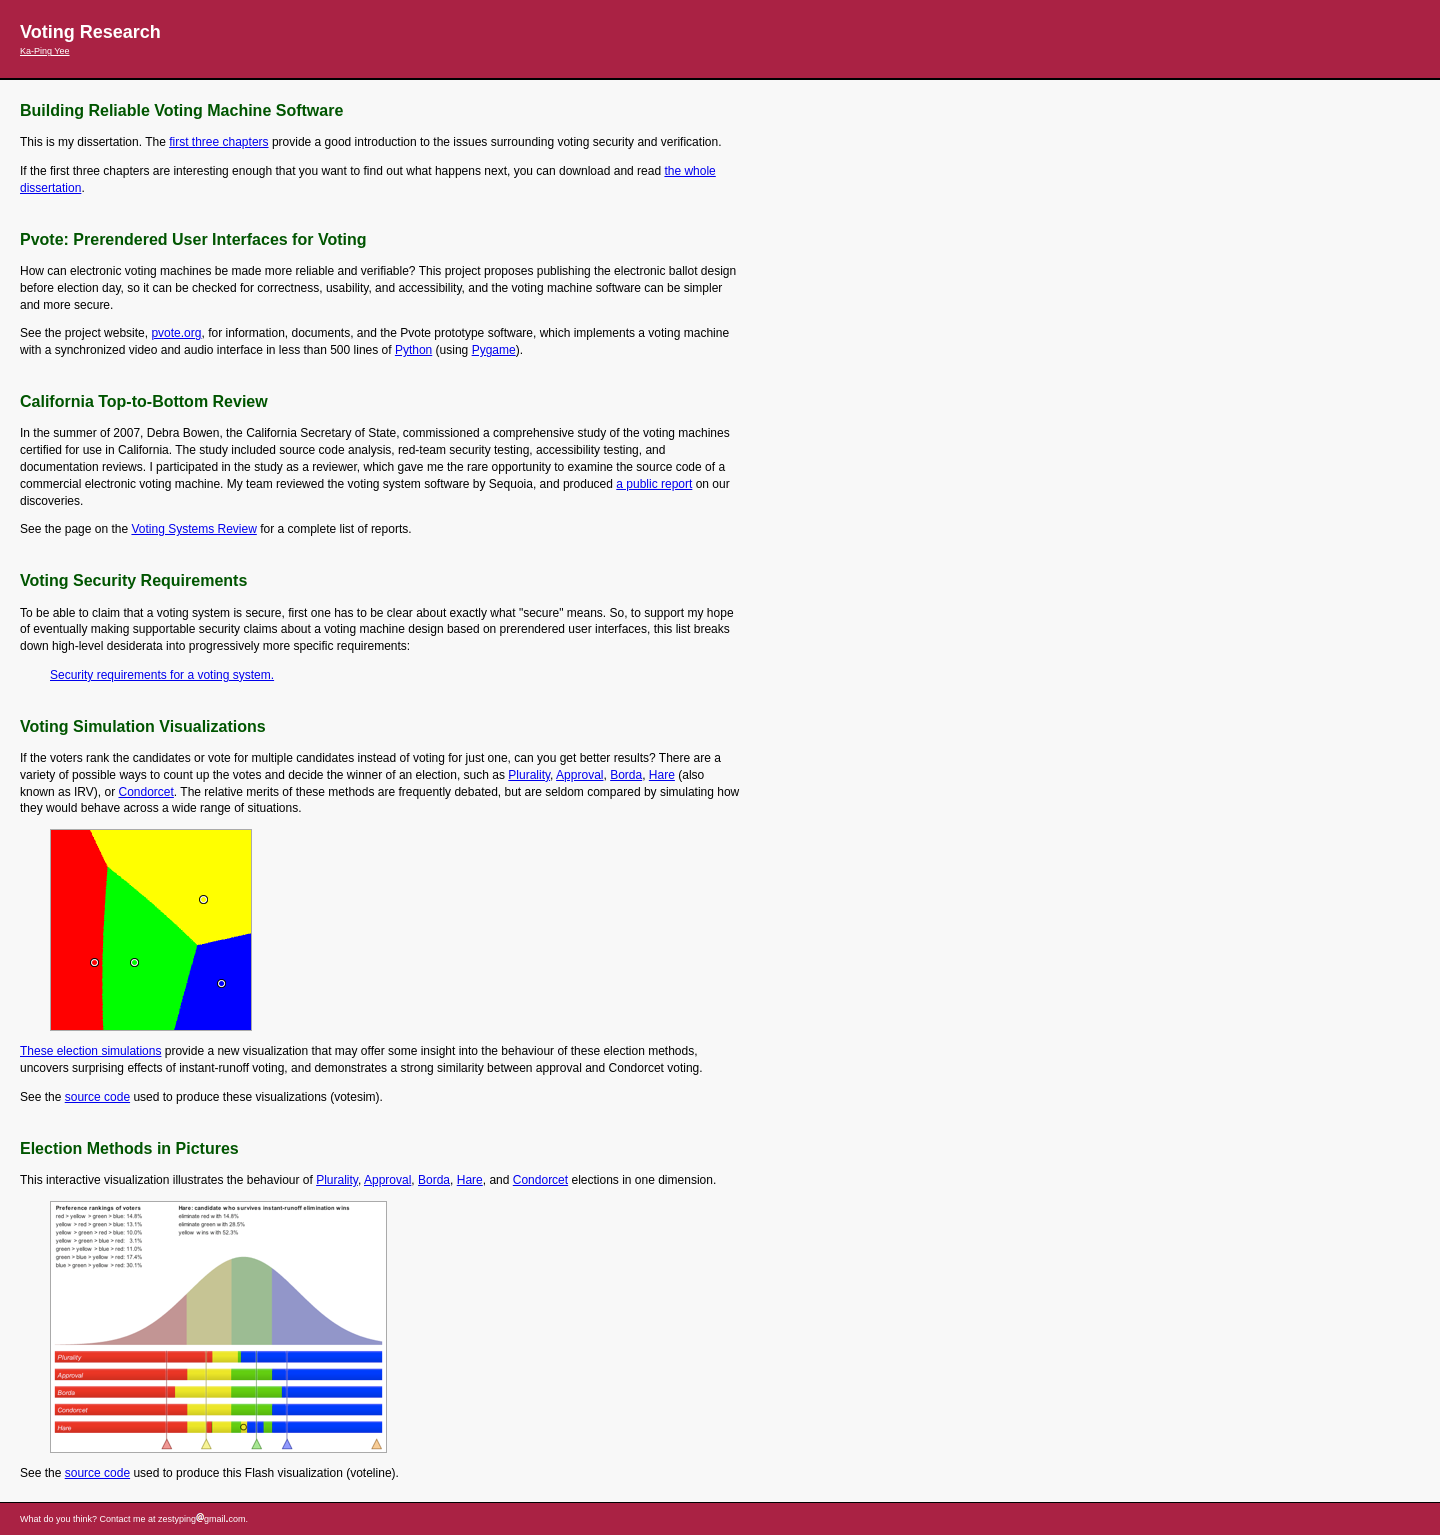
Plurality (529, 775)
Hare (662, 775)
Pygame (494, 350)
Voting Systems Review (193, 529)
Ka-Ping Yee (45, 51)
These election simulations (90, 1051)
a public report (654, 484)
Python (413, 350)
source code (97, 1097)
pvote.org (176, 333)
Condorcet (145, 792)
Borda (626, 775)
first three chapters (218, 142)
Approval (579, 775)
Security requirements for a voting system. (162, 675)
